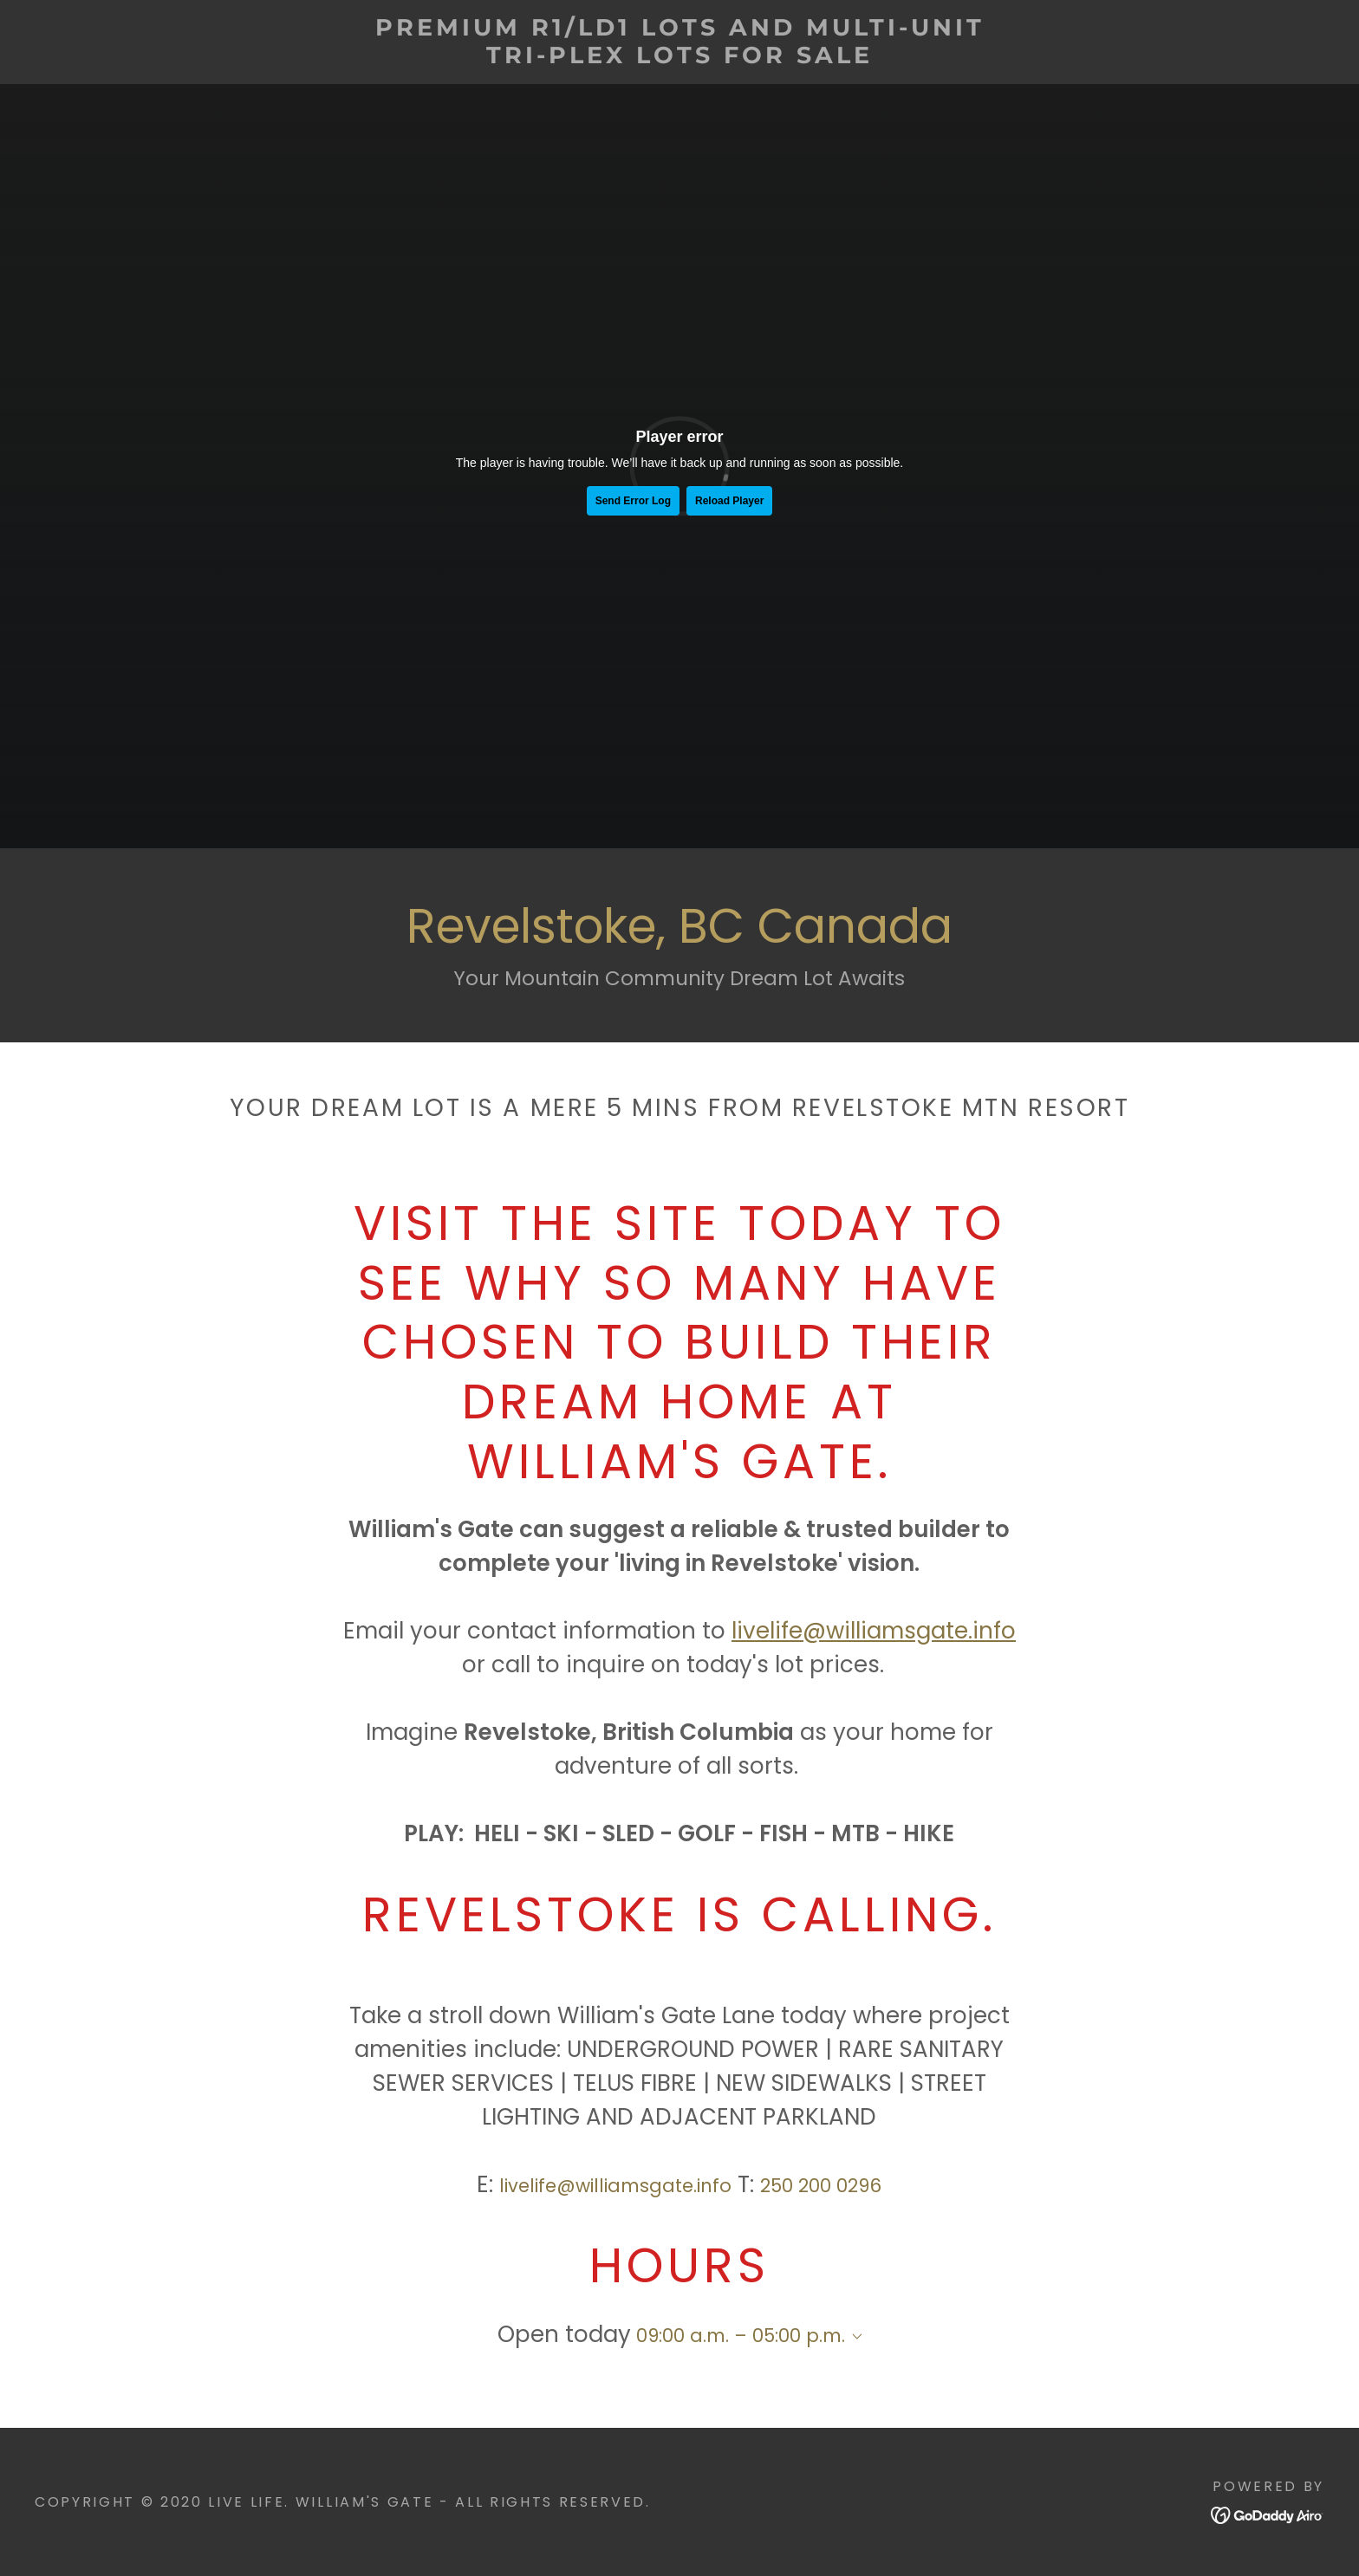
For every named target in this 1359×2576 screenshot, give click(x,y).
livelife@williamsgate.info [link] (615, 2185)
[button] (854, 2337)
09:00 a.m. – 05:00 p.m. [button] (740, 2335)
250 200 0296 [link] (820, 2185)
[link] (679, 56)
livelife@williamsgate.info (874, 1630)
